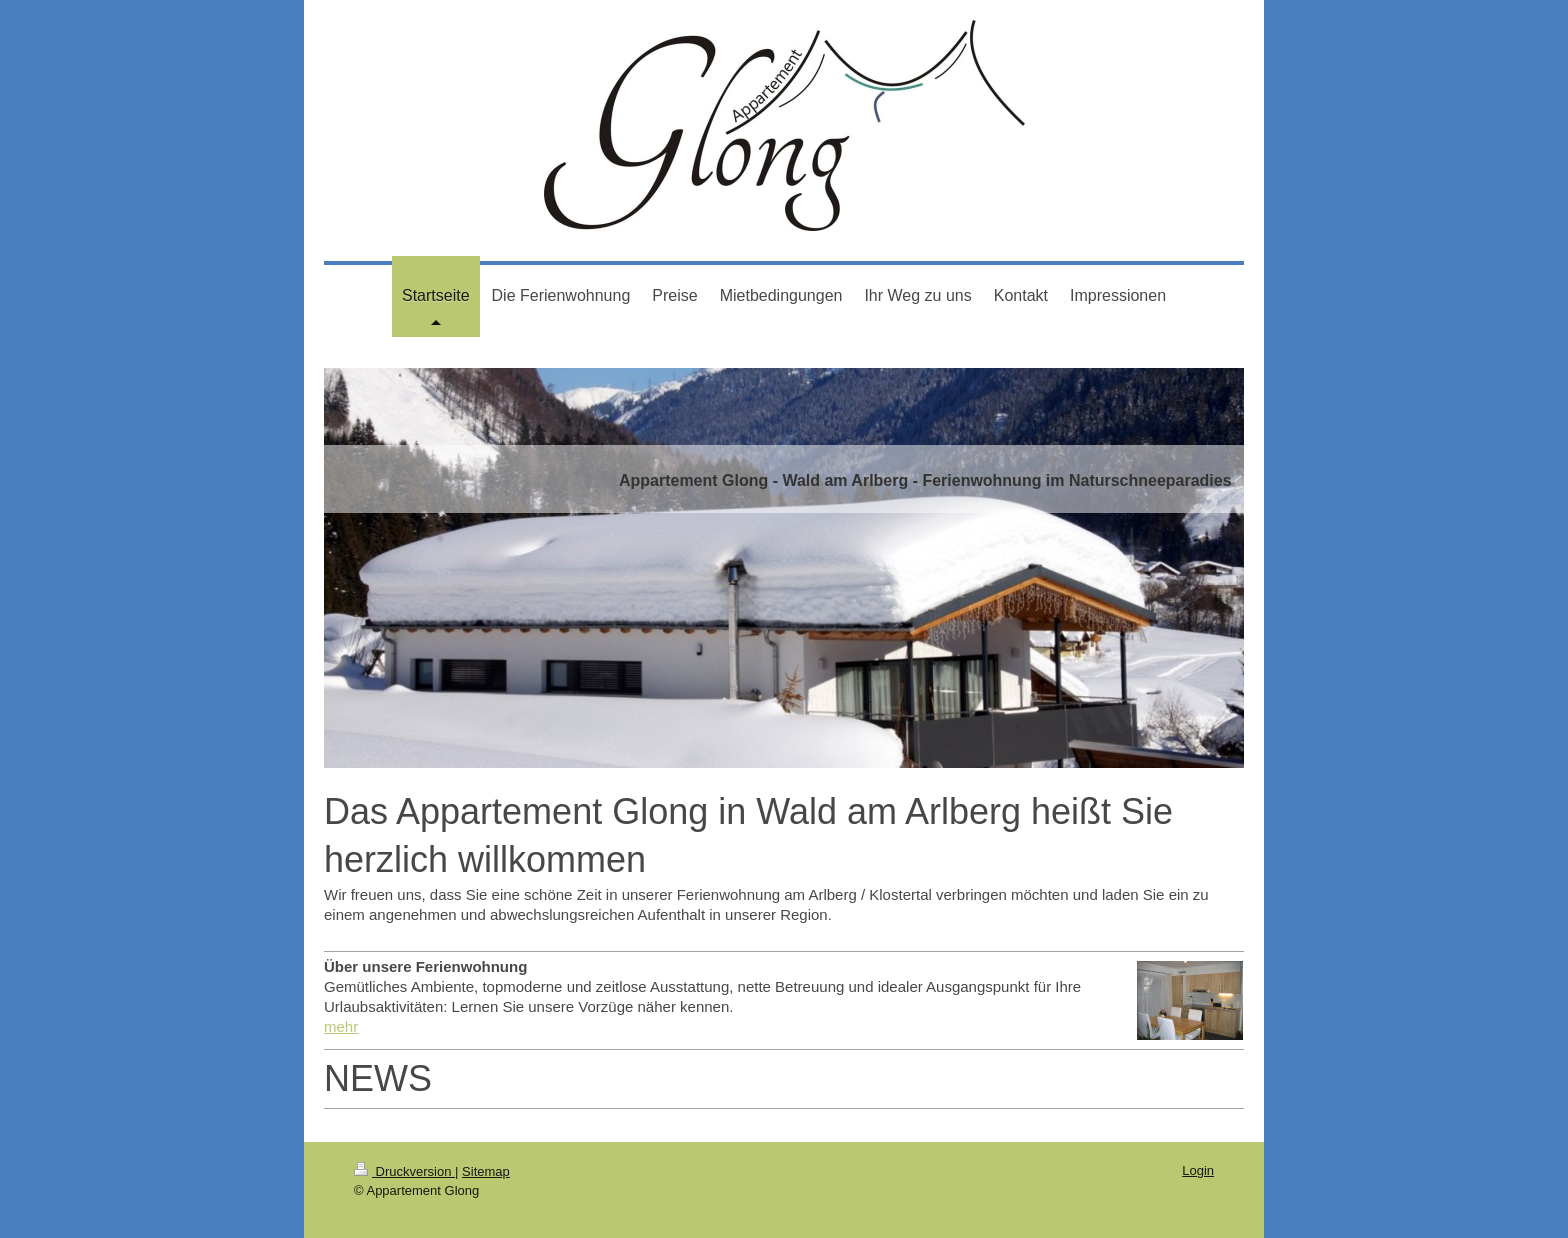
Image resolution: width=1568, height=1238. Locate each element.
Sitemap (486, 1171)
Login (1198, 1170)
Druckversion (404, 1171)
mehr (341, 1026)
